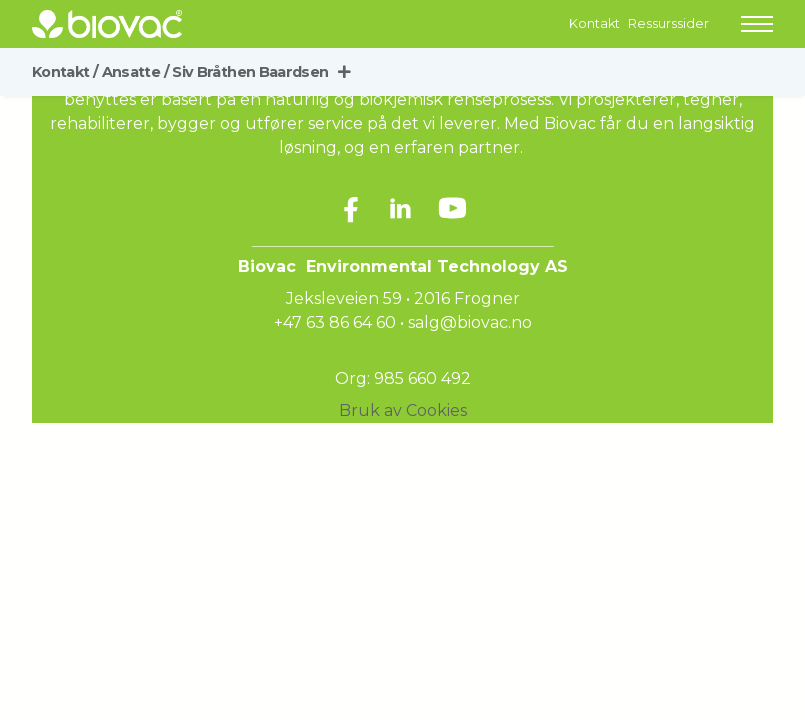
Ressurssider (668, 23)
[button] (757, 24)
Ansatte (135, 72)
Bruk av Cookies (403, 410)
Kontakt (594, 23)
